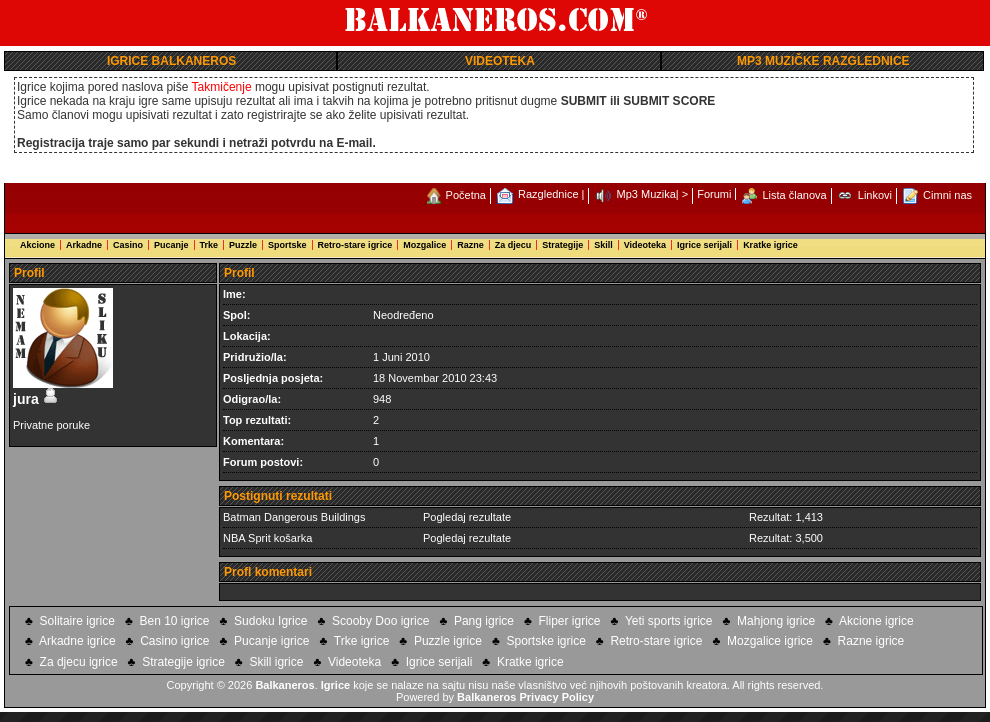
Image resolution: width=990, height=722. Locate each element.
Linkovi (875, 195)
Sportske (287, 245)
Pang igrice (484, 621)
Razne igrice (871, 641)
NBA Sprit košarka (267, 538)
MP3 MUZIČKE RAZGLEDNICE (823, 61)
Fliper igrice (570, 621)
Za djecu (513, 245)
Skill (603, 245)
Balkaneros (284, 685)
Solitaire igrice (77, 621)
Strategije (562, 245)
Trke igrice (362, 641)
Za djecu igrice (79, 662)
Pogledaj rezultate (467, 517)
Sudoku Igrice (270, 621)
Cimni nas (947, 195)
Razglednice (548, 194)
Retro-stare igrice (355, 245)
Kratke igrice (770, 245)
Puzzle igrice (448, 641)
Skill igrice (276, 662)
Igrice (335, 685)
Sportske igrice (545, 641)
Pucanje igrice (271, 641)
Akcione (37, 245)
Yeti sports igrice (669, 621)
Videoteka (645, 245)
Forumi (714, 194)
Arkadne (84, 245)
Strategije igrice (183, 662)
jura (36, 399)
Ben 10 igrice (174, 621)
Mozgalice (424, 245)
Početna (466, 195)
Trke (209, 245)
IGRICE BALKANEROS (171, 61)
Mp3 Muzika (646, 194)
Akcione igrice (876, 621)
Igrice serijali (704, 245)
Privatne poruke (51, 425)
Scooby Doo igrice (380, 621)
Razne (470, 245)
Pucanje (171, 245)
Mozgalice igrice (770, 641)
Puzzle (243, 245)
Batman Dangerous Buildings (294, 517)
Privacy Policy (556, 697)
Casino (128, 245)
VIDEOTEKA (500, 61)
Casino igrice (174, 641)
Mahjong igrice (776, 621)
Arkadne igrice (77, 641)
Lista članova (795, 195)
